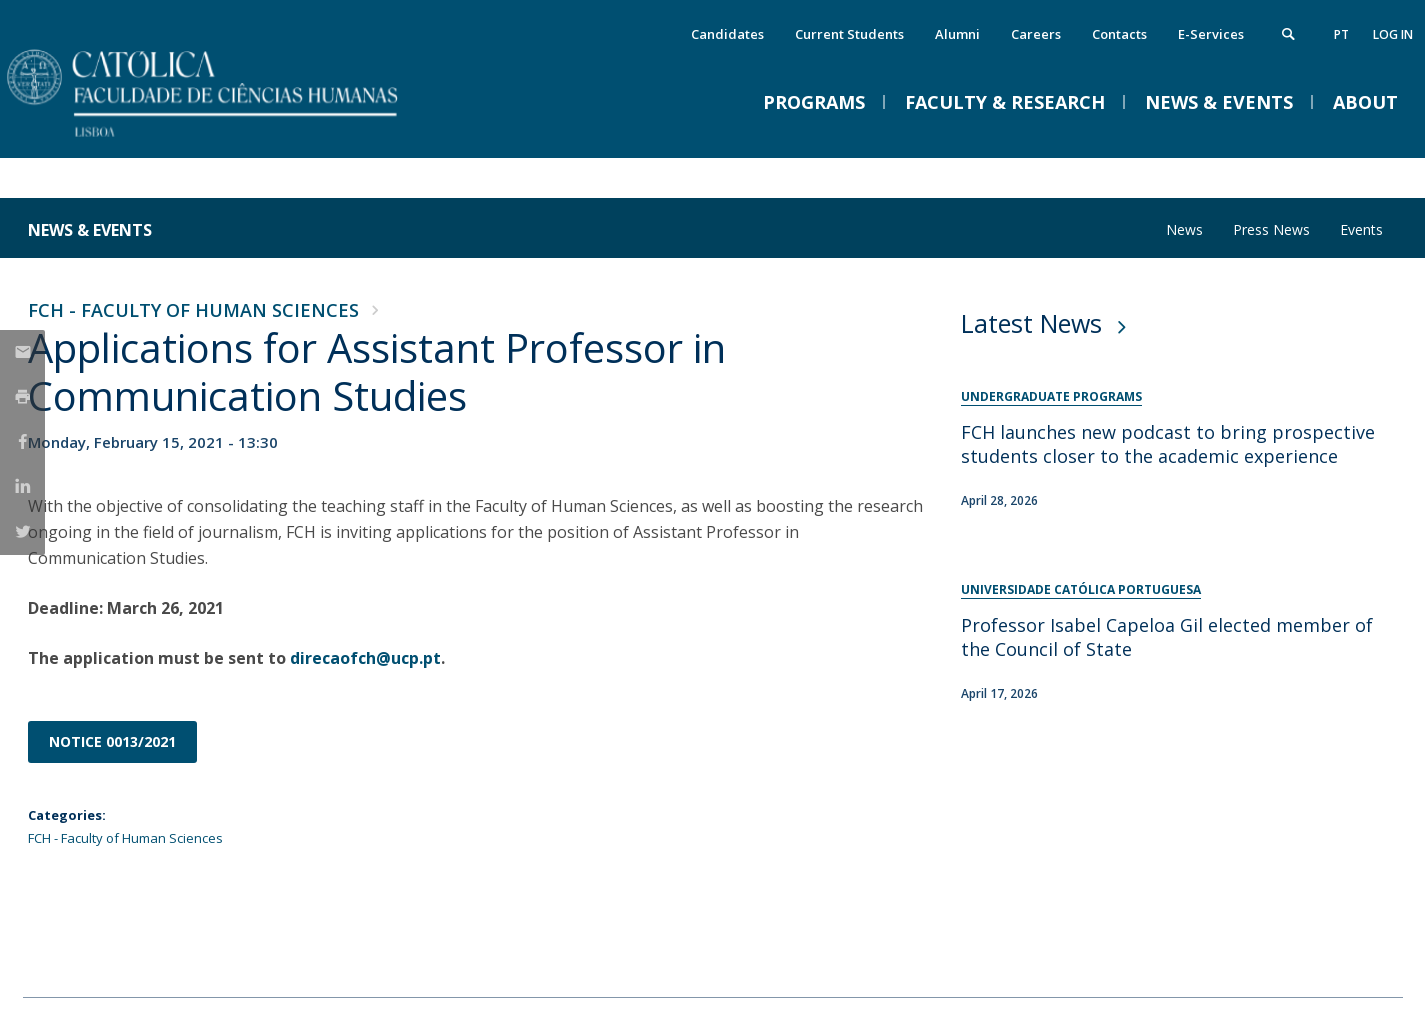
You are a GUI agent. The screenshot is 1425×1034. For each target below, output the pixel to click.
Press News (1271, 229)
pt (1341, 34)
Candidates (727, 34)
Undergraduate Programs (1051, 396)
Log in (1393, 34)
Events (1361, 229)
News (1184, 229)
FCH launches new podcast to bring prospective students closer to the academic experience (1168, 444)
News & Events (90, 230)
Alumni (957, 34)
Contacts (1119, 34)
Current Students (849, 34)
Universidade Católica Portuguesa (1081, 589)
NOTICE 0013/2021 (112, 741)
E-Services (1211, 34)
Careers (1036, 34)
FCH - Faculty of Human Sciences (193, 310)
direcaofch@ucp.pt (365, 658)
